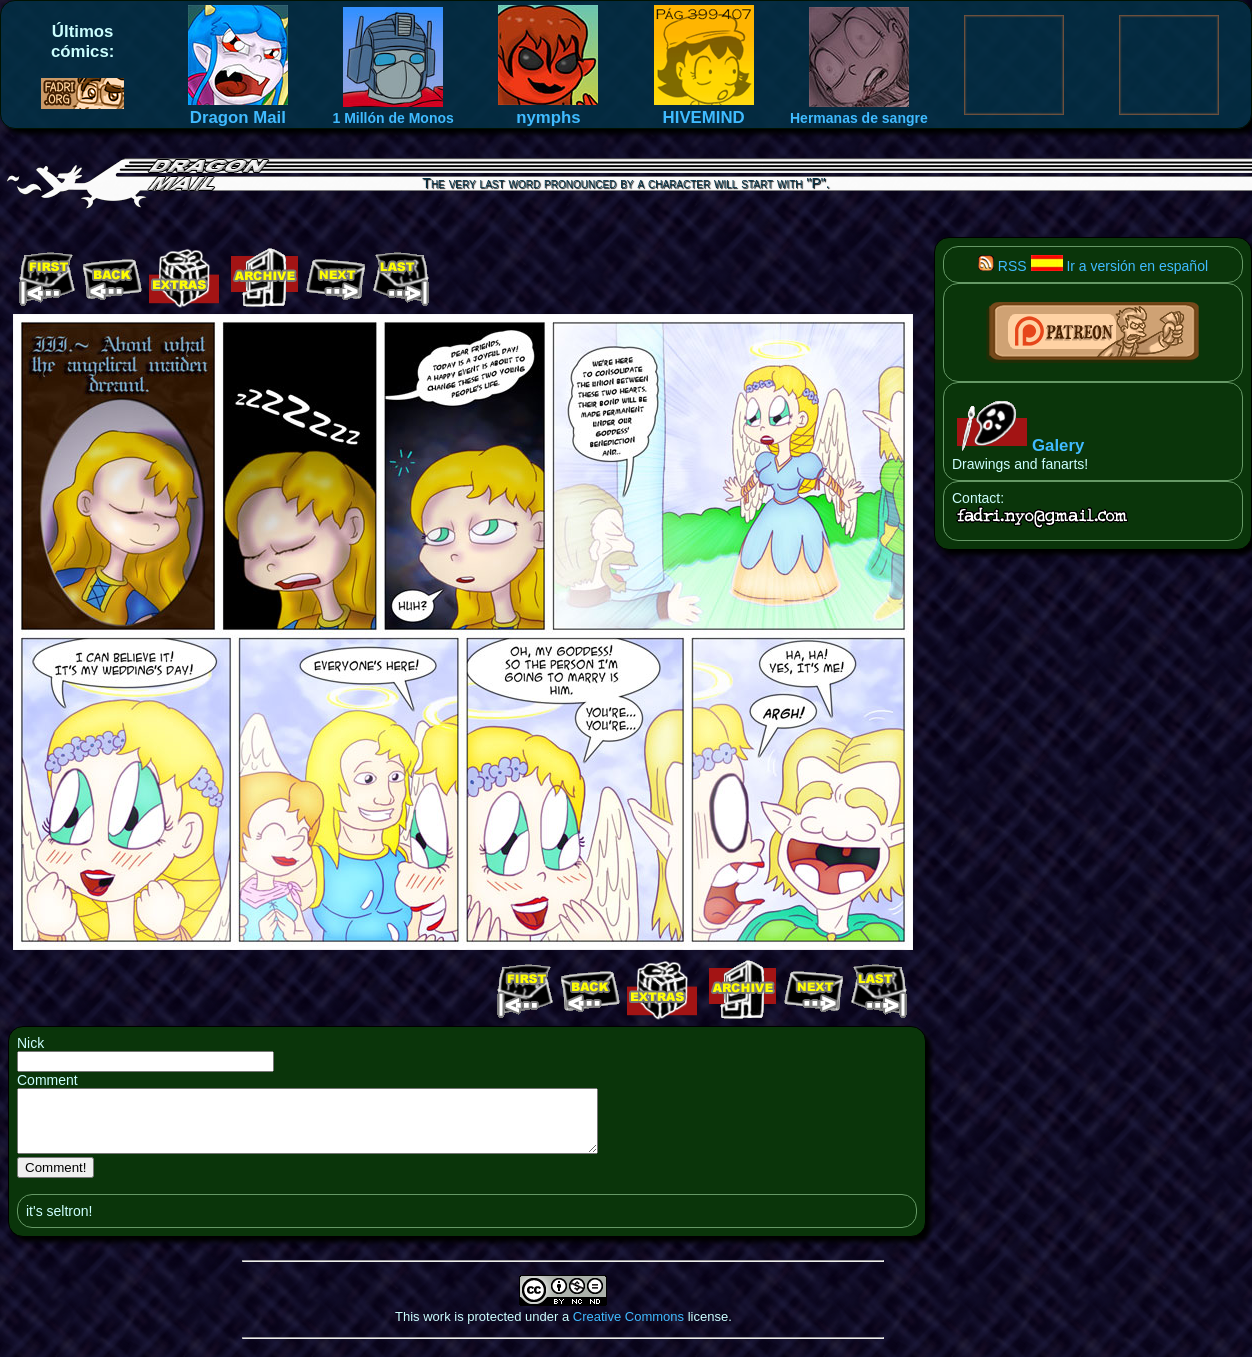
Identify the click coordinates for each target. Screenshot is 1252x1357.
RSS (1002, 266)
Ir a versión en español (1120, 266)
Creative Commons (628, 1328)
